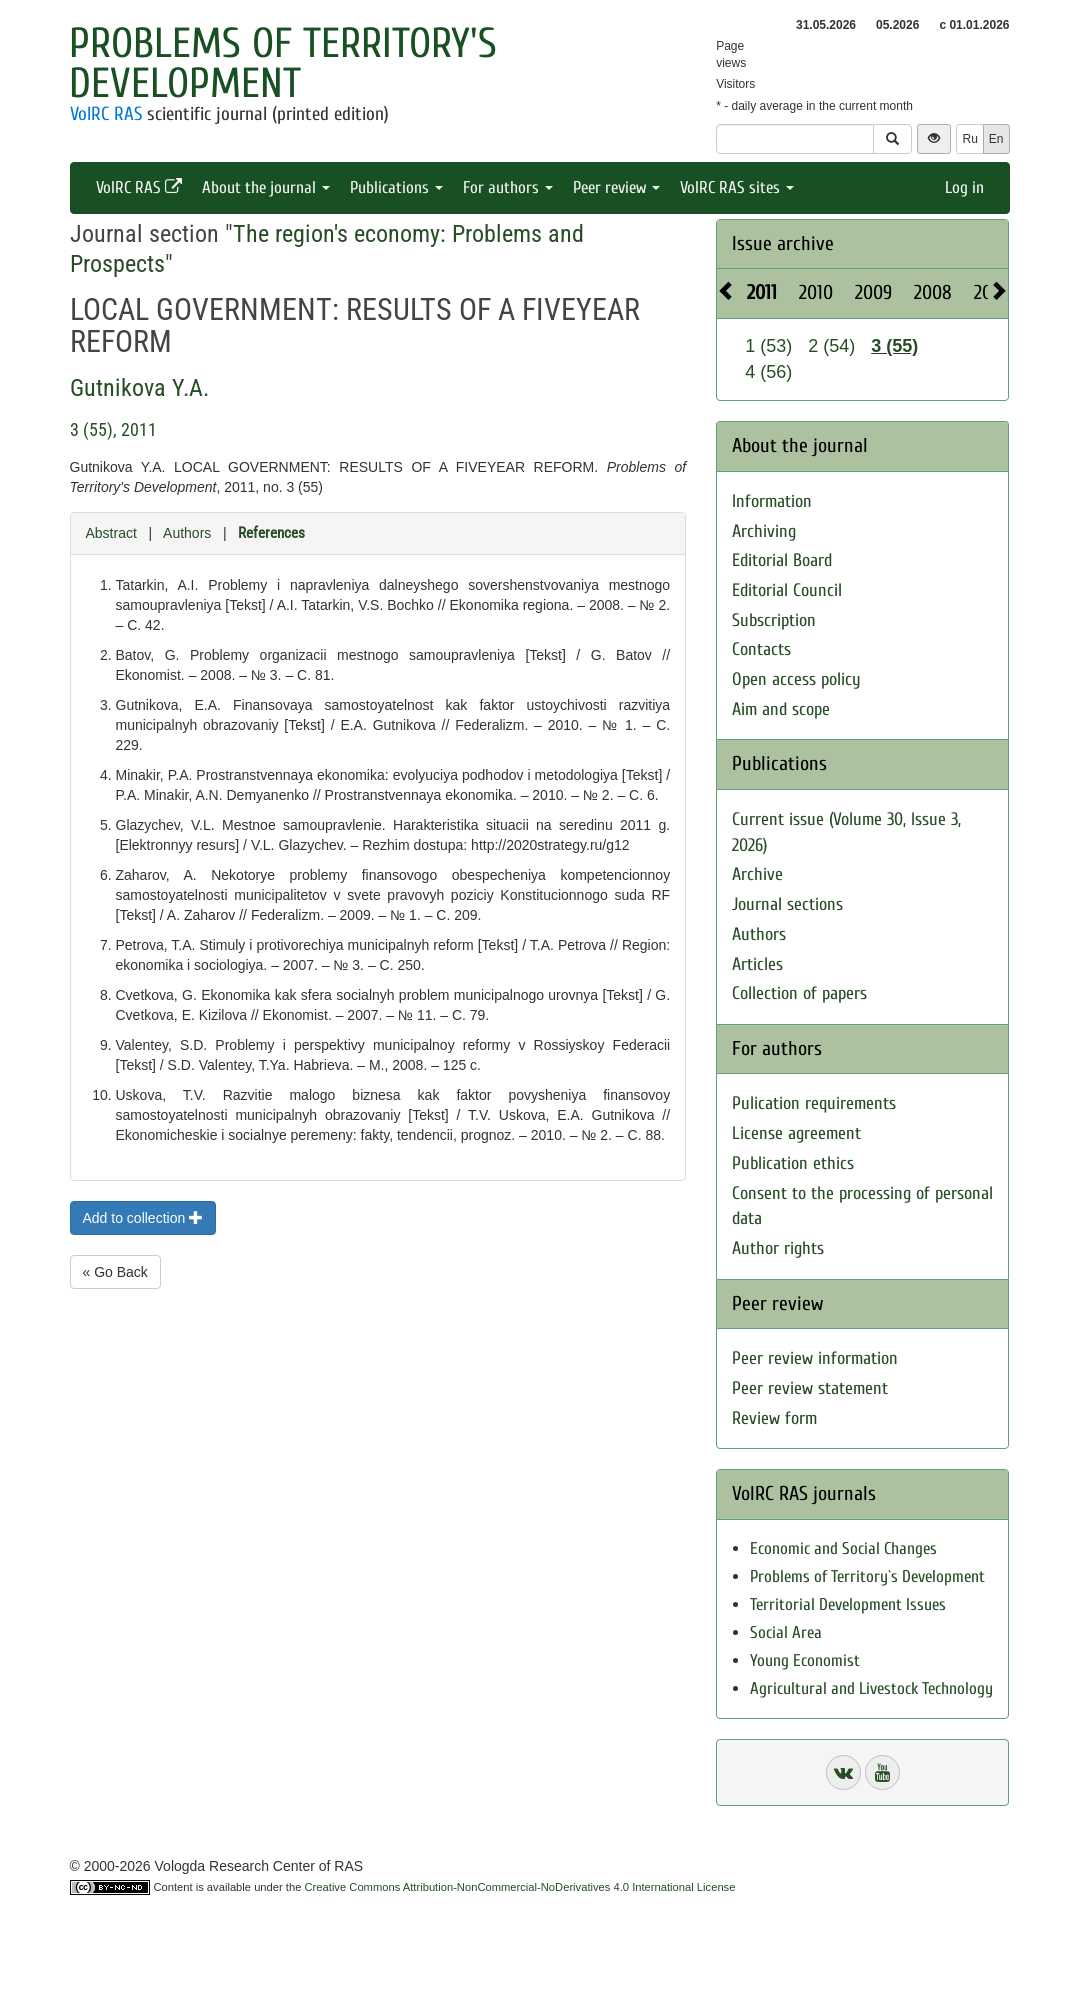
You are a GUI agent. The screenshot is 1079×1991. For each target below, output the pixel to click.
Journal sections (787, 904)
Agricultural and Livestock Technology (871, 1688)
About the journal (266, 187)
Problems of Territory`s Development (867, 1576)
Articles (757, 964)
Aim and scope (781, 709)
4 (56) (768, 372)
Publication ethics (793, 1163)
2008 (933, 292)
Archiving (764, 531)
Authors (187, 533)
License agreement (796, 1133)
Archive (757, 874)
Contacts (761, 649)
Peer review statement (810, 1388)
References (271, 533)
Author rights (778, 1248)
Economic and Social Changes (843, 1548)
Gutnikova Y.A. (139, 388)
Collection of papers (799, 993)
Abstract (111, 533)
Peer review (616, 187)
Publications (396, 187)
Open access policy (796, 679)
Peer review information (815, 1358)
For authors (508, 187)
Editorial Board (782, 560)
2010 (816, 292)
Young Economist (805, 1660)
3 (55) (894, 346)
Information (772, 501)
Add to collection (143, 1218)
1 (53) (768, 346)
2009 (873, 292)
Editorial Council (787, 590)
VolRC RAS (106, 114)
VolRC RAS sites (737, 187)
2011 (762, 292)
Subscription (774, 620)
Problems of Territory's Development (283, 63)
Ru (969, 139)
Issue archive (783, 243)
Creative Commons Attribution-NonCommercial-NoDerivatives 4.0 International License (520, 1887)
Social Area (786, 1632)
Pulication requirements (814, 1103)
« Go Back (115, 1272)
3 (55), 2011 (113, 429)
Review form (774, 1418)
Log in (964, 187)
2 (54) (831, 346)
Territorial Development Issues (848, 1604)
